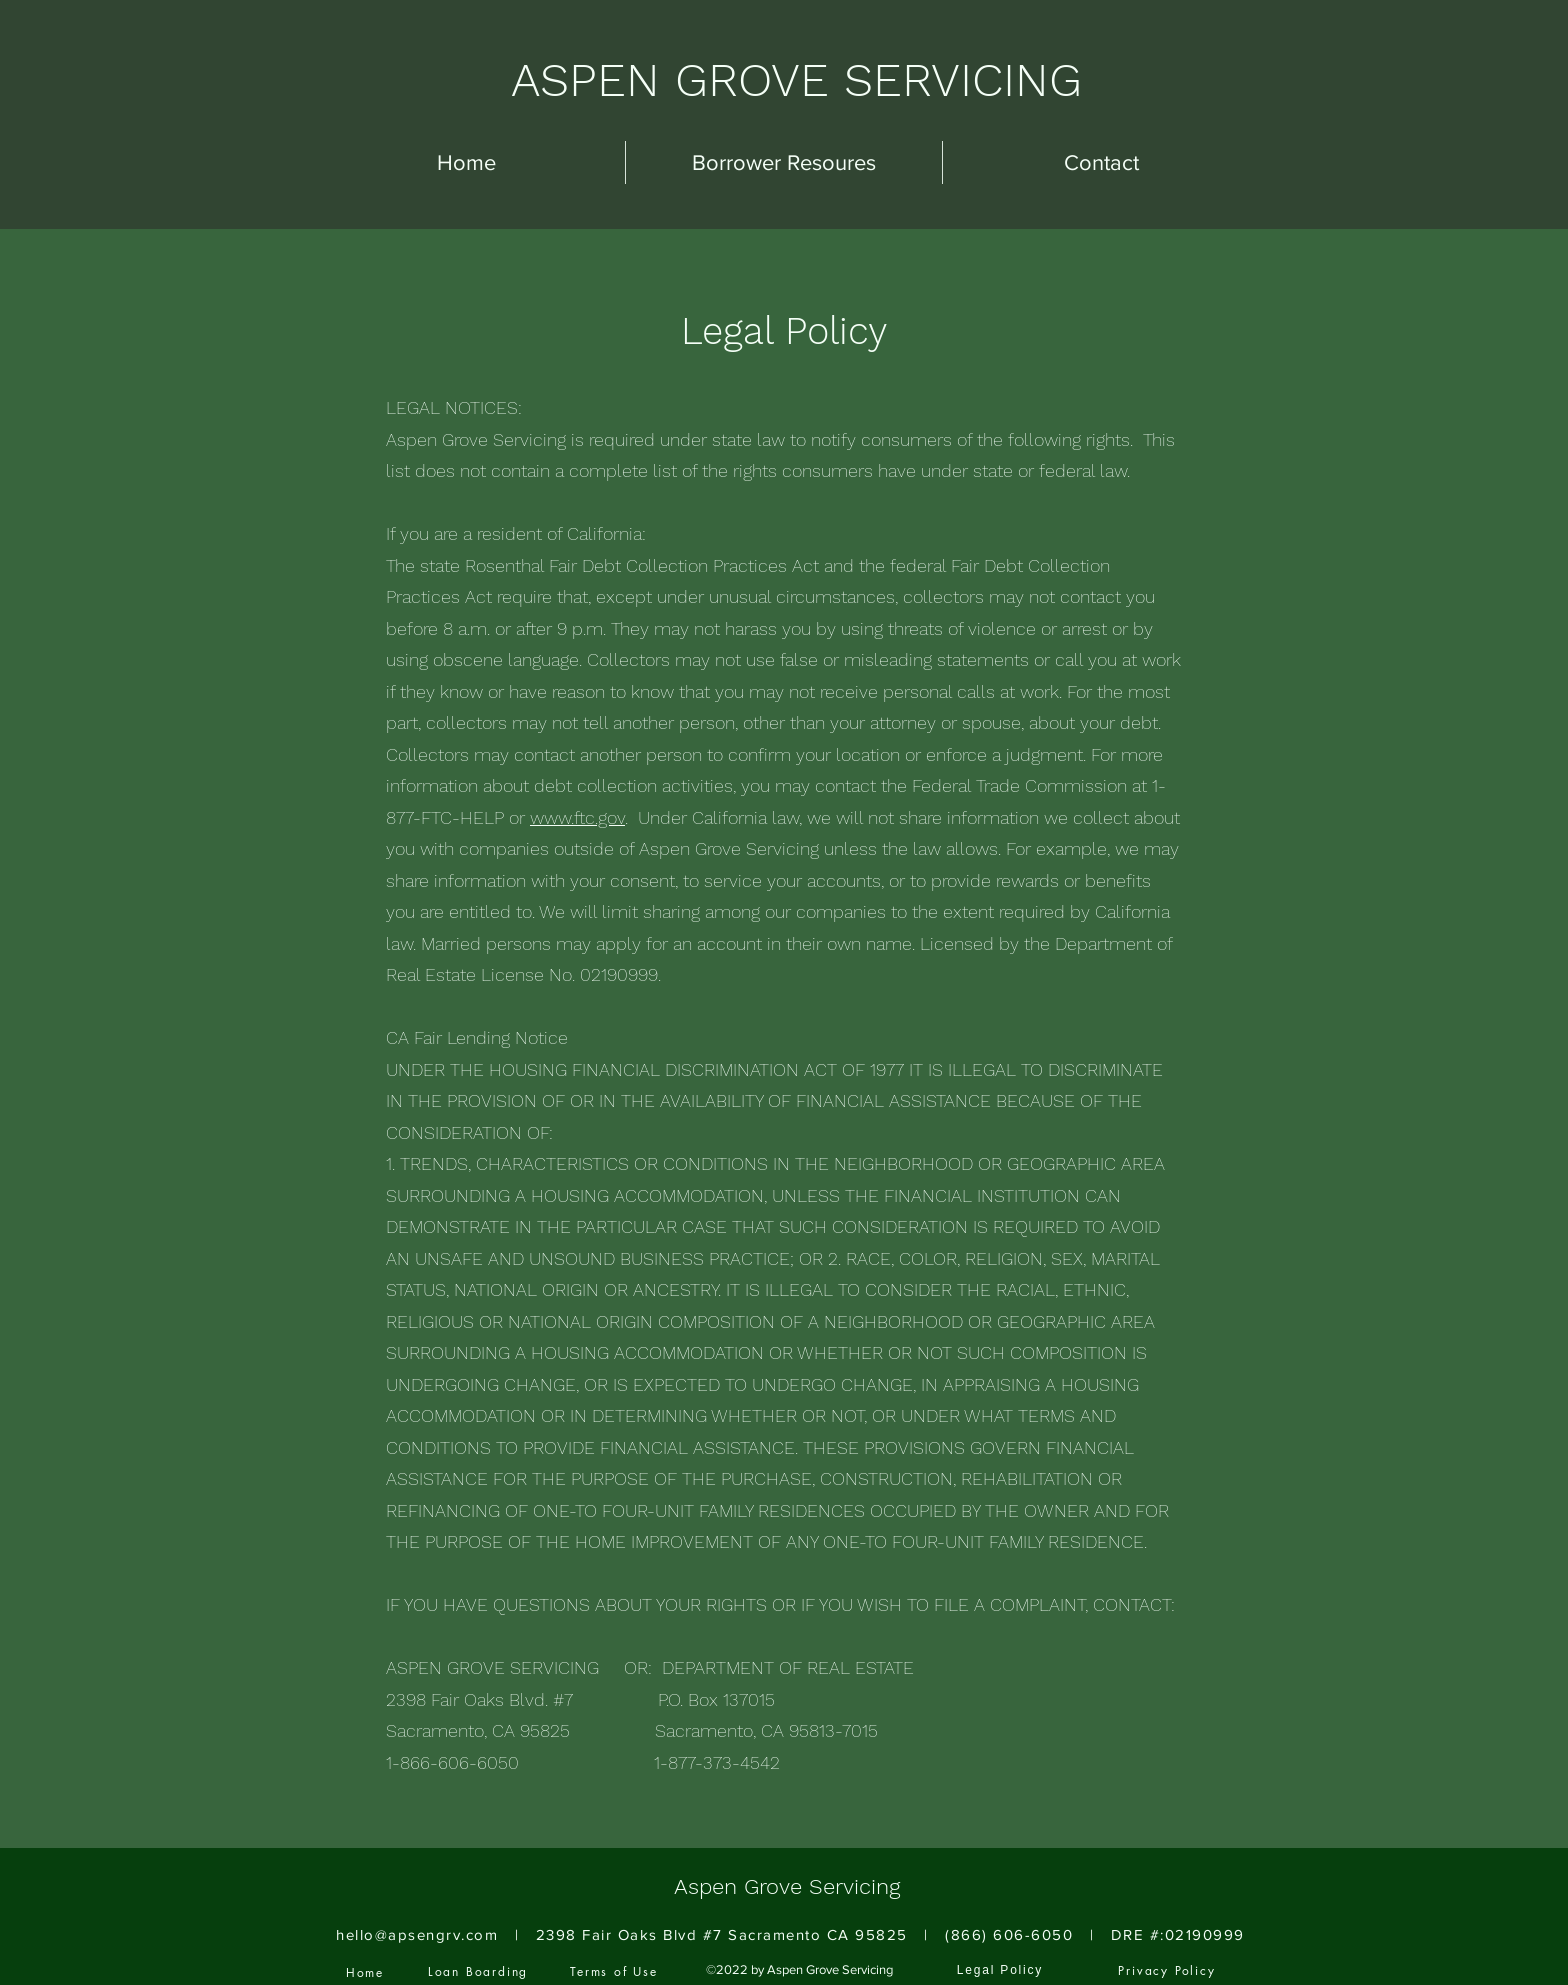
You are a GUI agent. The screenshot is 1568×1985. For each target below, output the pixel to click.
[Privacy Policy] (1167, 1970)
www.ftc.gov (577, 817)
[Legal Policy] (1000, 1970)
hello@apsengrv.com (417, 1934)
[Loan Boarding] (478, 1971)
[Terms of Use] (614, 1971)
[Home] (365, 1972)
